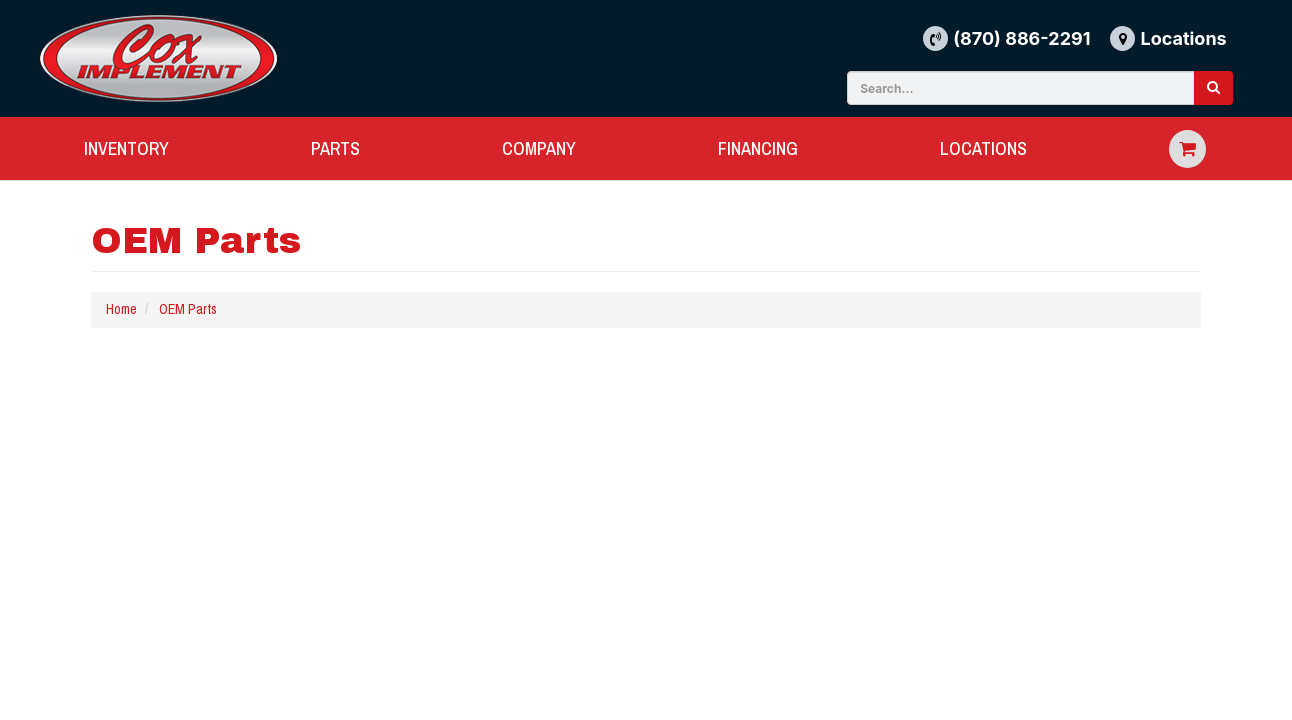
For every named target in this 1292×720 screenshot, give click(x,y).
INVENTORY (126, 148)
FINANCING (758, 148)
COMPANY (539, 148)
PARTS (335, 148)
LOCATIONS (983, 148)
